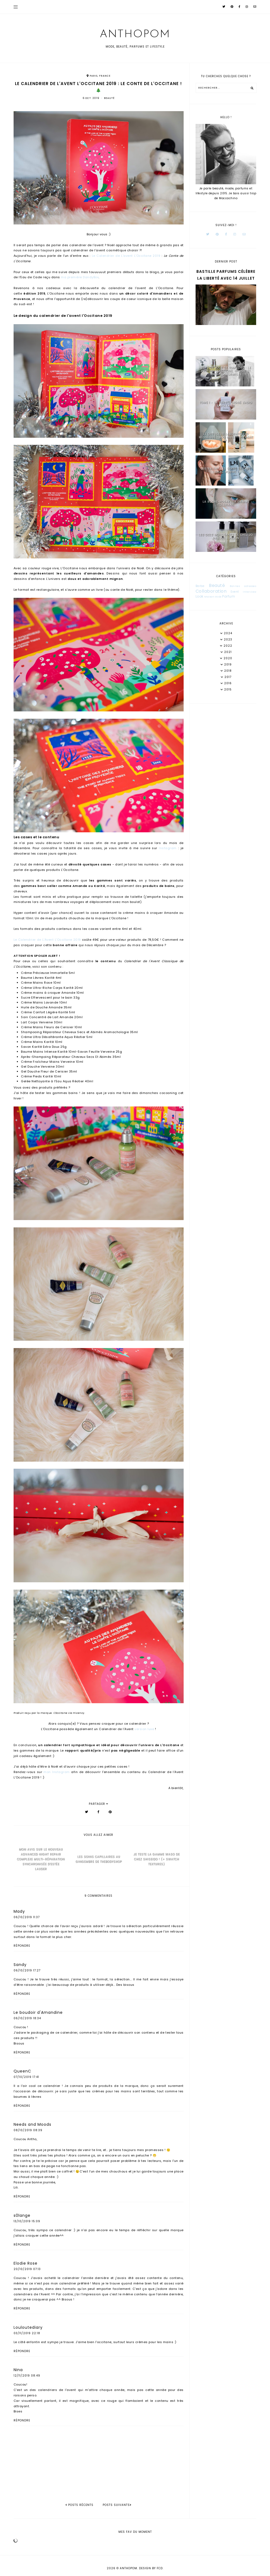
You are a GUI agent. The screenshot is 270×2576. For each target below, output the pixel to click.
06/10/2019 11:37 (27, 1917)
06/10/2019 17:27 (27, 1970)
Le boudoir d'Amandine (38, 2012)
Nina (18, 2369)
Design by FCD (151, 2568)
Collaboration (211, 591)
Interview (249, 591)
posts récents (79, 2505)
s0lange (22, 2215)
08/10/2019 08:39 (28, 2130)
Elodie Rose (25, 2263)
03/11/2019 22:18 (27, 2333)
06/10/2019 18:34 (27, 2018)
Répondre (22, 1946)
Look (199, 596)
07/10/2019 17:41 (26, 2077)
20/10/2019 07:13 (27, 2269)
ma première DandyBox (80, 277)
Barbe (200, 586)
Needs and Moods (32, 2124)
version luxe (144, 1729)
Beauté (109, 98)
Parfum (228, 596)
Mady (19, 1911)
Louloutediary (28, 2327)
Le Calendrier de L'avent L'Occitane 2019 (126, 256)
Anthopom (135, 34)
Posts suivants (117, 2505)
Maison (209, 596)
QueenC (22, 2071)
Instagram (168, 848)
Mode (218, 596)
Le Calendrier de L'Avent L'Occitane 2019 (47, 939)
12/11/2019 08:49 (27, 2376)
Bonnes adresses (243, 586)
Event (235, 592)
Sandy (20, 1964)
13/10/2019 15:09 (27, 2221)
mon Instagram (56, 1772)
